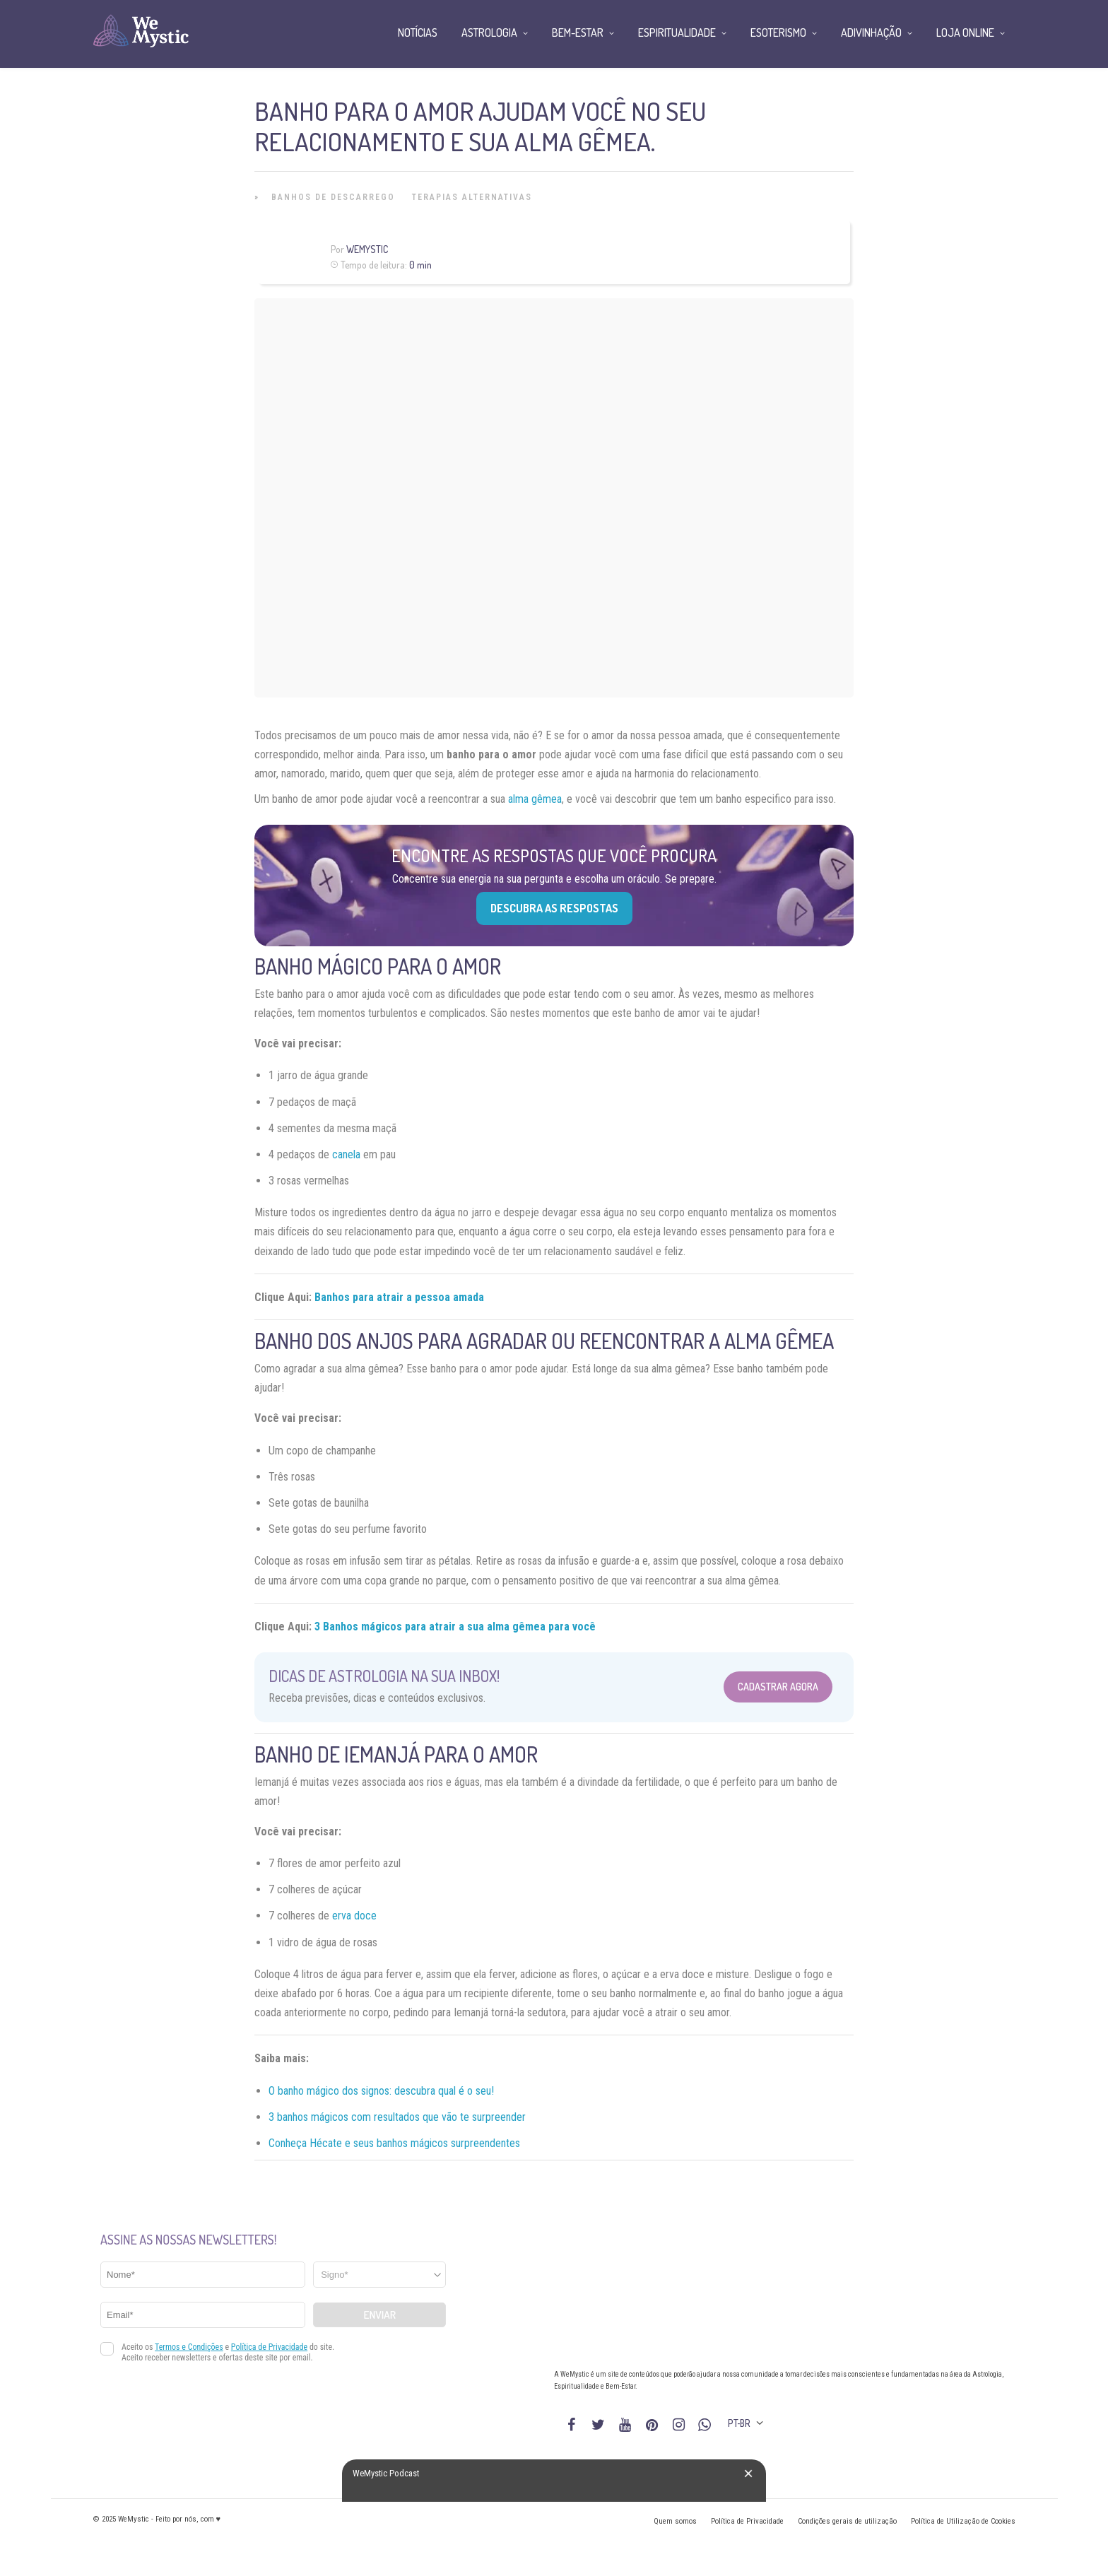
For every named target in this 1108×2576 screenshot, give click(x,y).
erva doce (354, 1915)
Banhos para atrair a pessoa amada (399, 1297)
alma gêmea (535, 799)
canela (346, 1154)
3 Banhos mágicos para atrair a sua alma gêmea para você (455, 1626)
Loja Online (965, 32)
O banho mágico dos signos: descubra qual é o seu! (381, 2091)
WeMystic (367, 249)
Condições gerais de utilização (847, 2521)
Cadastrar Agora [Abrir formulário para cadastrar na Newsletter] (778, 1687)
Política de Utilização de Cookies (963, 2521)
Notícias (417, 32)
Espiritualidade (677, 32)
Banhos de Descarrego (333, 197)
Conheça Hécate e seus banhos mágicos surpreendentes (394, 2143)
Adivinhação (871, 32)
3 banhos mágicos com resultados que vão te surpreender (397, 2117)
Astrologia (489, 32)
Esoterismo (778, 32)
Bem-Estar (577, 32)
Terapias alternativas (472, 197)
